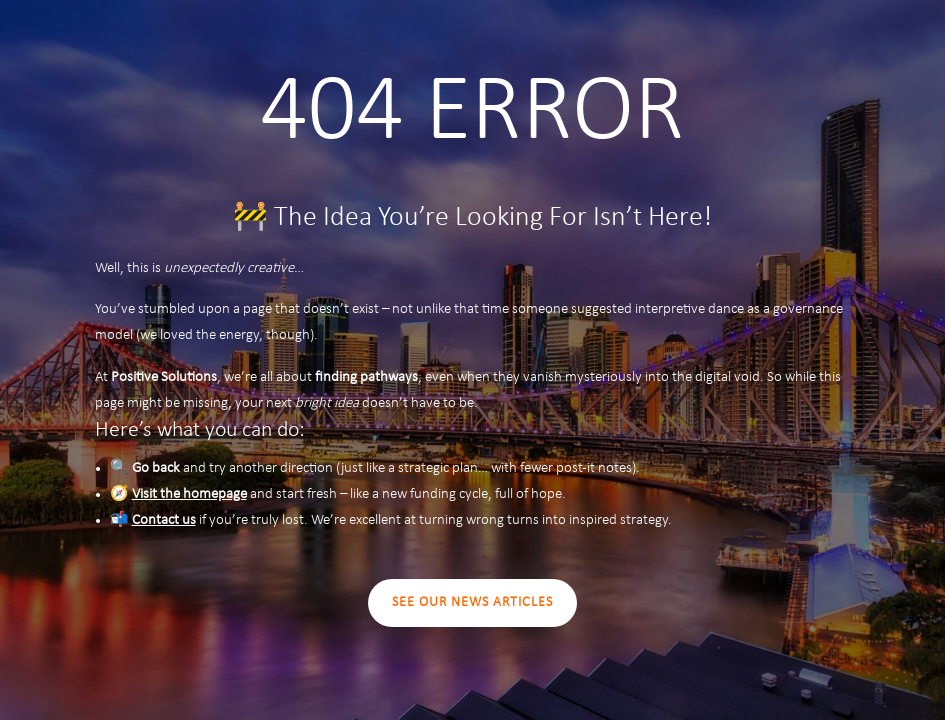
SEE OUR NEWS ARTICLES (472, 602)
